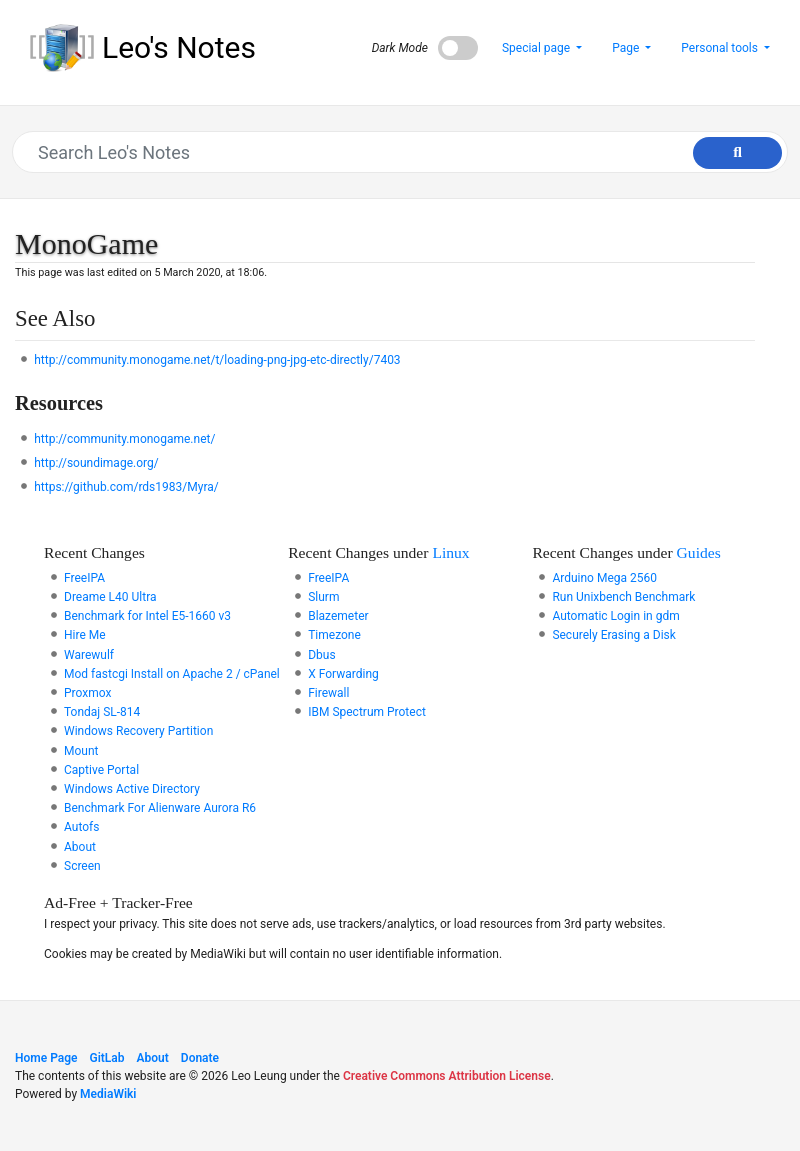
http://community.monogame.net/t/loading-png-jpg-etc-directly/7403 (217, 360)
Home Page (46, 1058)
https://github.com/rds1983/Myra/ (126, 487)
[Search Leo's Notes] (390, 152)
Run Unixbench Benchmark (623, 597)
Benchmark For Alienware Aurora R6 (160, 808)
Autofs (81, 827)
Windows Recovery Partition (138, 731)
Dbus (321, 655)
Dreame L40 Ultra (110, 597)
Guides (699, 552)
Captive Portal (101, 770)
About (80, 847)
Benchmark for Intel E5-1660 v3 (147, 616)
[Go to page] (737, 153)
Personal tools (721, 48)
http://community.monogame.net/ (124, 439)
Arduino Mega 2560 (604, 578)
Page (627, 48)
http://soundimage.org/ (96, 463)
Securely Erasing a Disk (613, 635)
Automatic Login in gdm (615, 616)
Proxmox (87, 693)
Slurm (323, 597)
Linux (450, 552)
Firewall (328, 693)
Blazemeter (338, 616)
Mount (81, 751)
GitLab (107, 1058)
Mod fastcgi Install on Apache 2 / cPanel (172, 674)
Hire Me (85, 635)
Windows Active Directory (132, 789)
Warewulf (89, 655)
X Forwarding (343, 674)
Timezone (334, 635)
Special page (537, 48)
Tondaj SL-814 (102, 712)
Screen (82, 866)
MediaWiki (108, 1094)
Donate (200, 1058)
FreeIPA (84, 578)
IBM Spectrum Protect (367, 712)
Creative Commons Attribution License (447, 1076)
